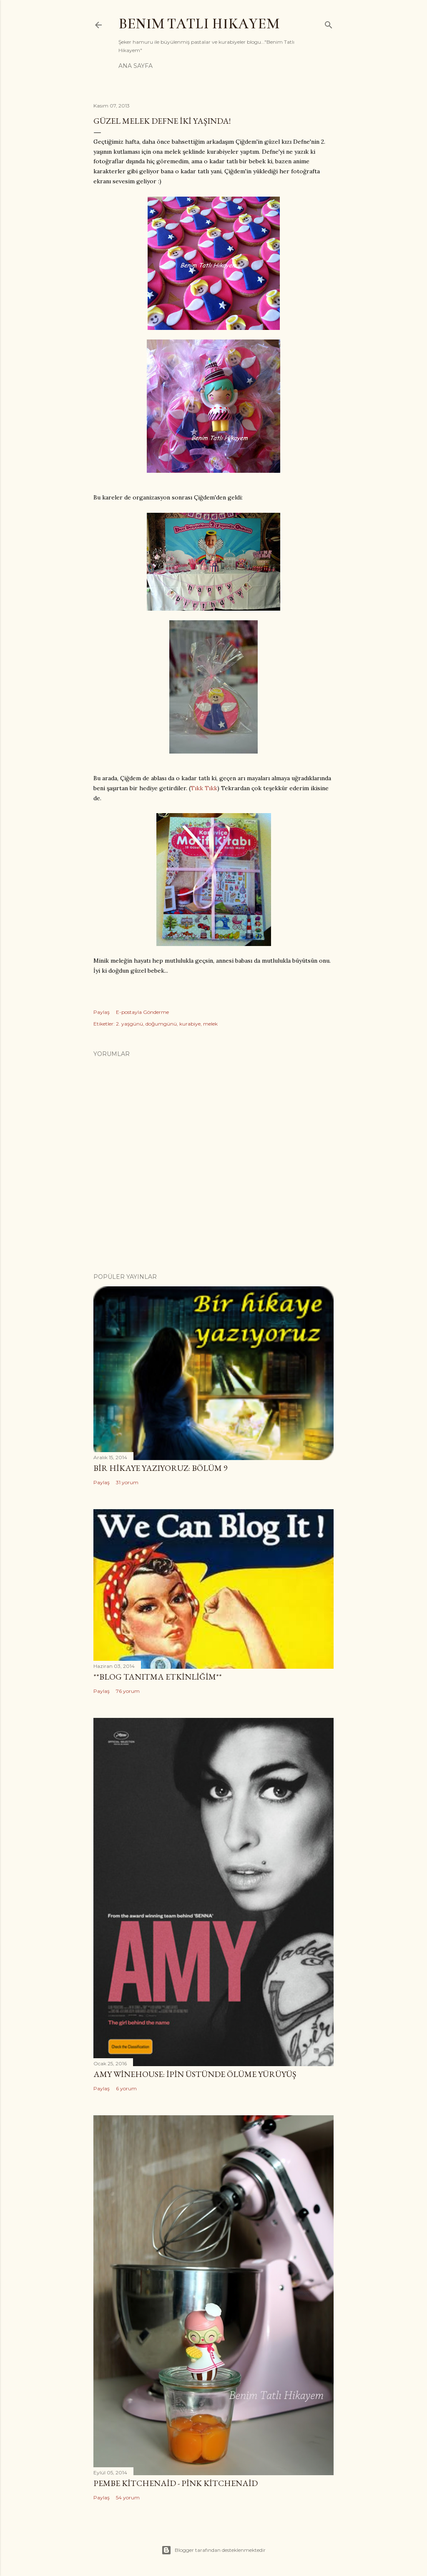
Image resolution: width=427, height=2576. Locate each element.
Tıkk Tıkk (204, 788)
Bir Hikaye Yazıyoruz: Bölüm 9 (160, 1468)
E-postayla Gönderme (142, 1012)
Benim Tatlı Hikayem (198, 23)
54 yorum (128, 2497)
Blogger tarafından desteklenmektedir (213, 2550)
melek (210, 1024)
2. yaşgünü (129, 1024)
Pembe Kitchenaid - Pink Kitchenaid (175, 2483)
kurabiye (190, 1024)
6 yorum (126, 2088)
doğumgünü (161, 1024)
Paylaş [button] (101, 1012)
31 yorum (127, 1482)
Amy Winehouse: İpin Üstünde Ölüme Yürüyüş (194, 2074)
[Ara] (329, 23)
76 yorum (128, 1691)
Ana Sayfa (135, 66)
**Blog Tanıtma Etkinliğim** (157, 1676)
